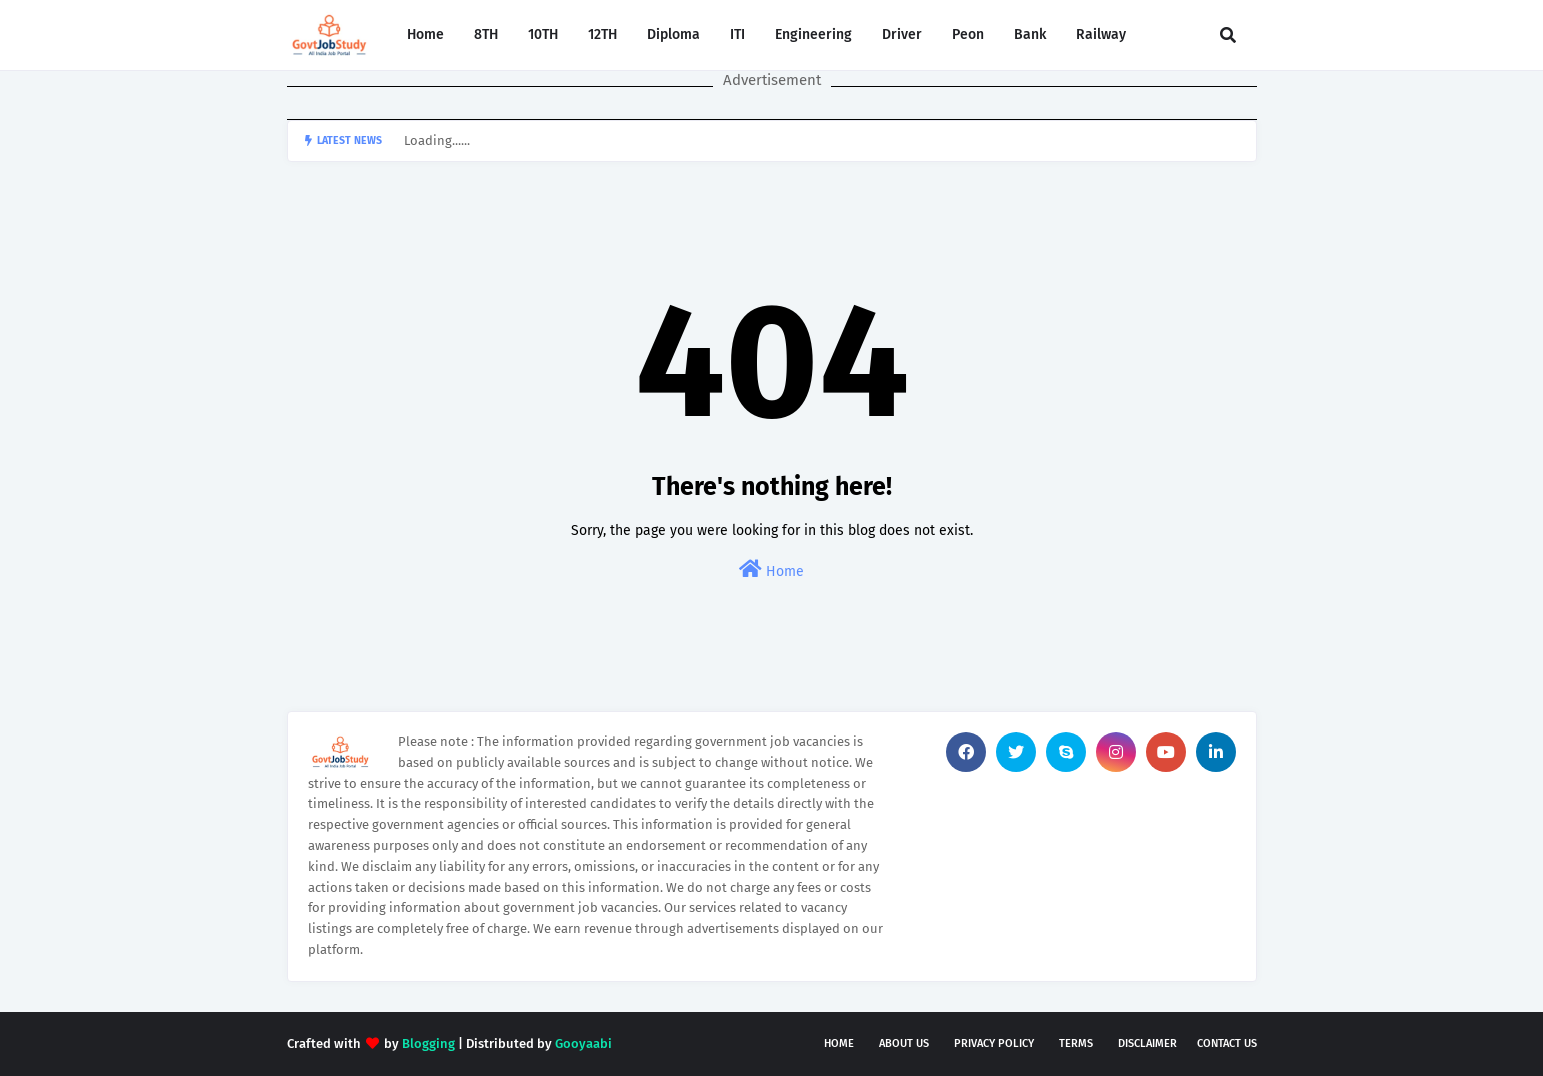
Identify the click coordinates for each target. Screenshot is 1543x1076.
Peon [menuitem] (968, 34)
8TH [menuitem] (486, 34)
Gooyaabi (583, 1043)
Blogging (428, 1043)
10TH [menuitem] (543, 34)
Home (771, 569)
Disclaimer (1147, 1043)
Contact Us (1227, 1043)
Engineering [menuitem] (813, 34)
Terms (1076, 1043)
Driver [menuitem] (902, 34)
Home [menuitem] (425, 34)
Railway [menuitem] (1101, 34)
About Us (904, 1043)
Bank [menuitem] (1030, 34)
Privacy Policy (994, 1043)
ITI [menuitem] (737, 34)
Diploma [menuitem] (673, 34)
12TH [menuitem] (602, 34)
